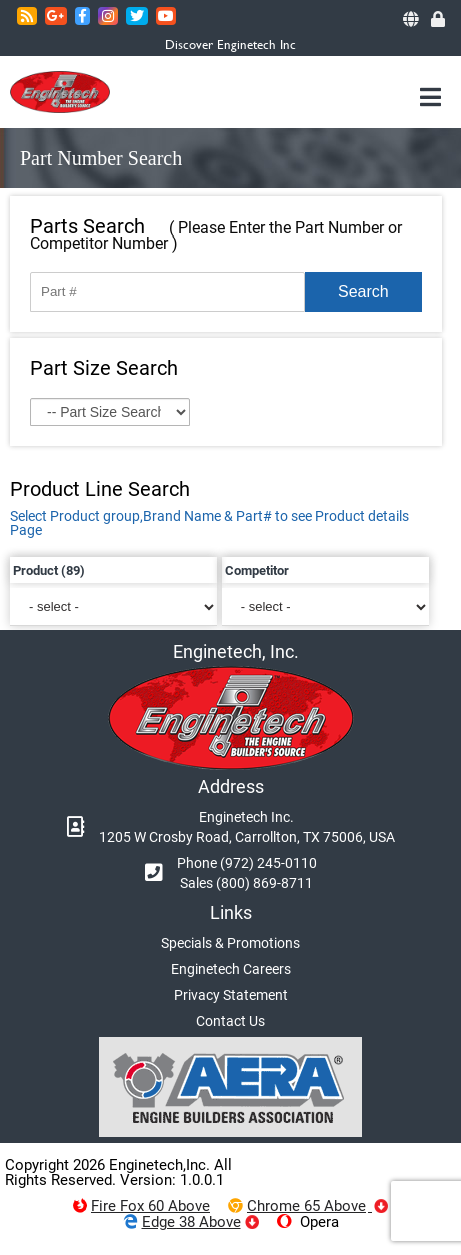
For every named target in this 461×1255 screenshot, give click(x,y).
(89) (73, 570)
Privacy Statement (231, 995)
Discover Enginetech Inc (230, 44)
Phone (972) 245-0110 (247, 863)
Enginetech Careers (231, 969)
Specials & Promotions (230, 943)
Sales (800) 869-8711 (246, 883)
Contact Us (230, 1021)
